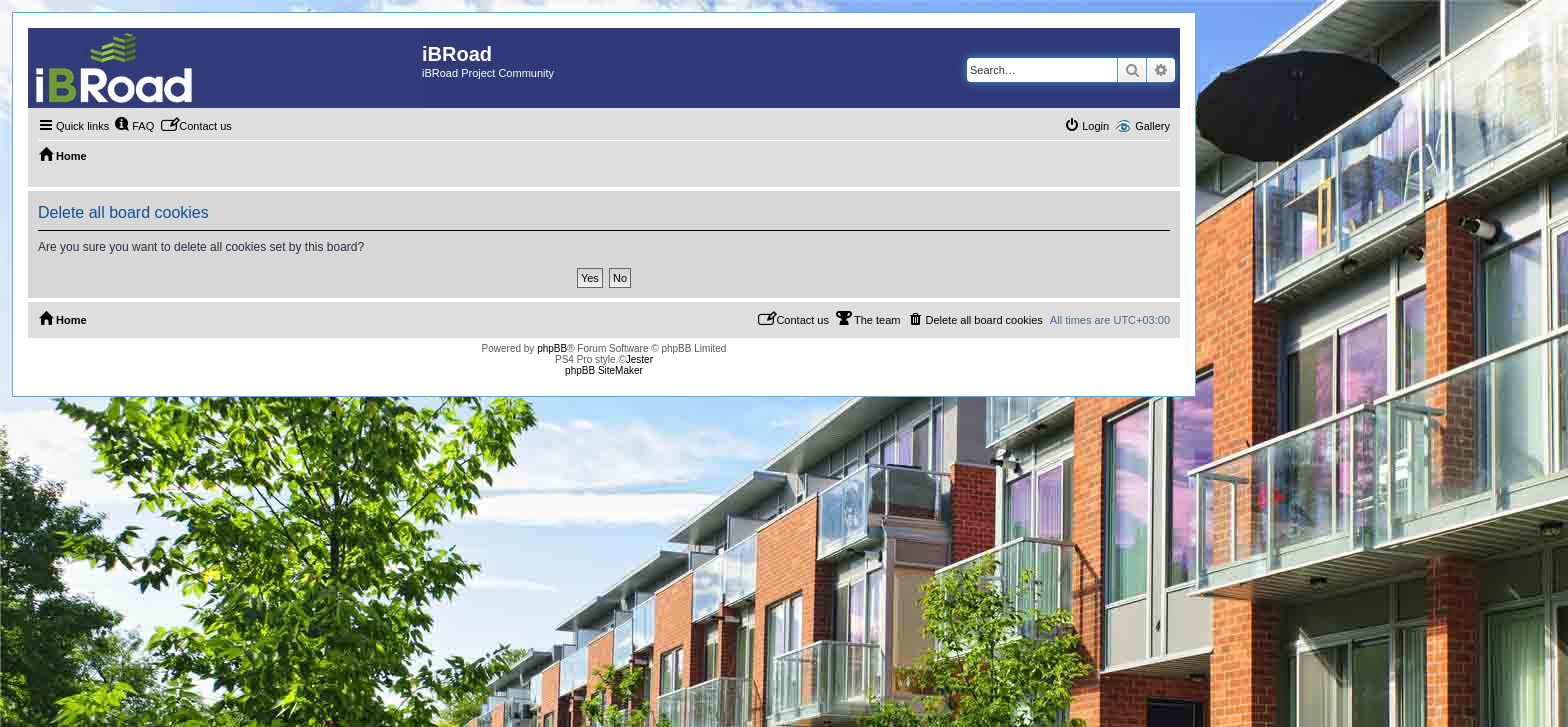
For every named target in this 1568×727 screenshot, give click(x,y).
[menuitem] (134, 126)
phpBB (552, 348)
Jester (639, 359)
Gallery (1152, 126)
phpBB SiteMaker (604, 370)
